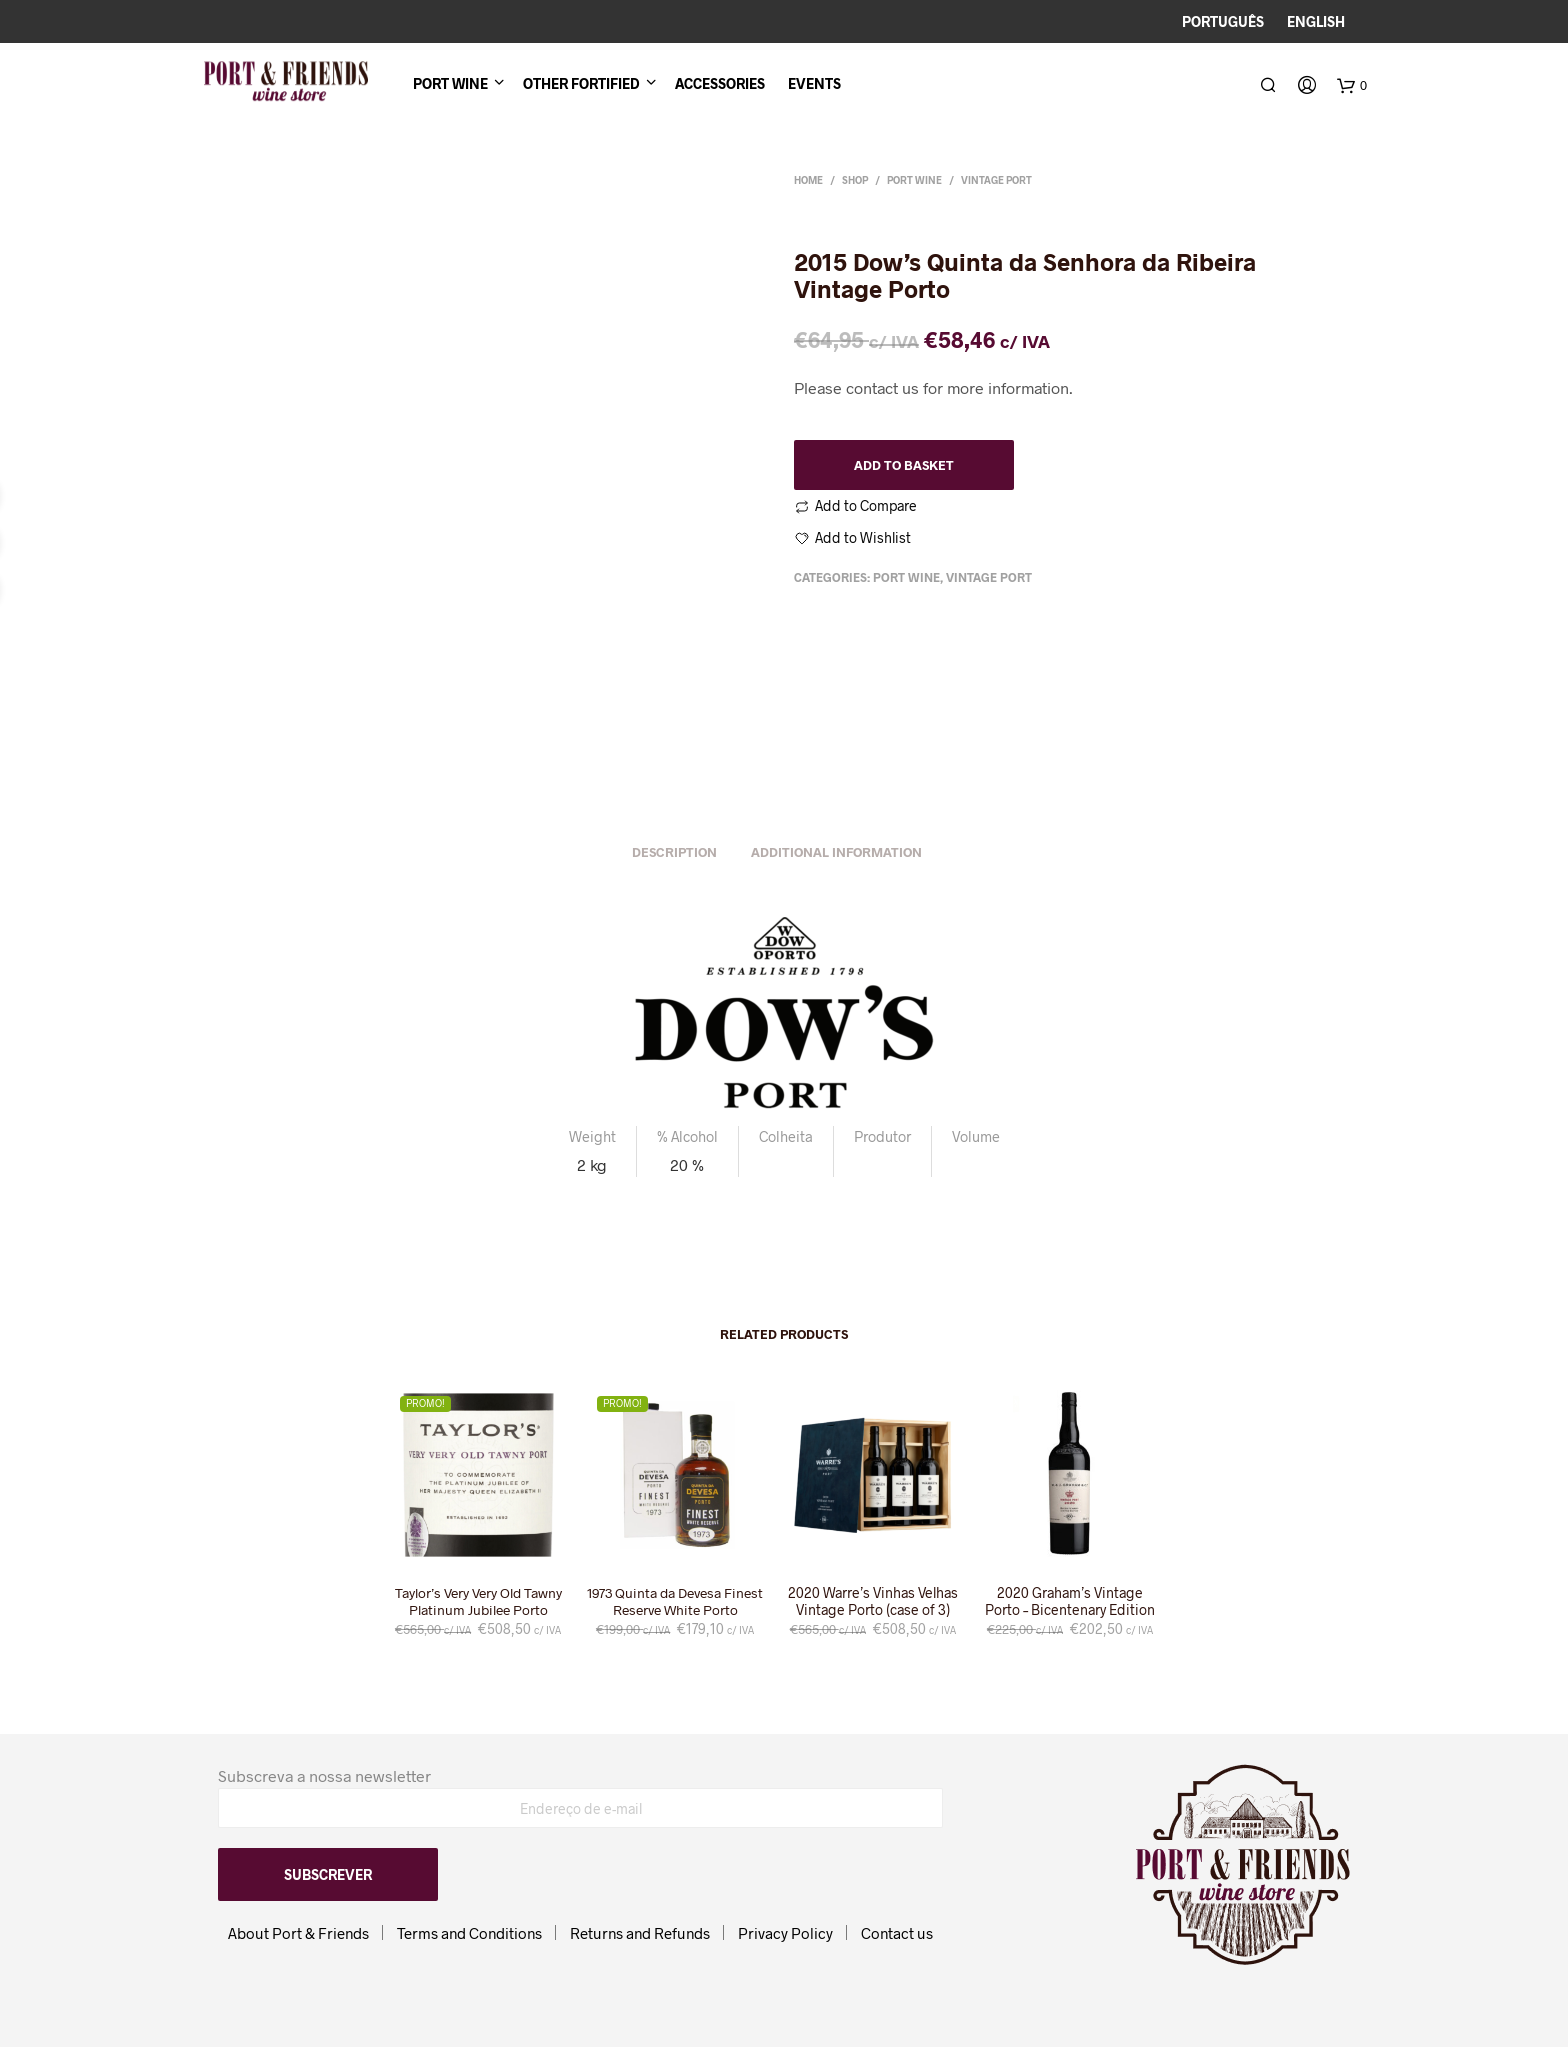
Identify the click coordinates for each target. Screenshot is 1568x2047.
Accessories (720, 85)
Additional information (836, 853)
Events (814, 85)
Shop (855, 180)
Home (808, 180)
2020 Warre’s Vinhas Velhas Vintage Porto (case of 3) (873, 1602)
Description (674, 853)
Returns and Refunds (640, 1933)
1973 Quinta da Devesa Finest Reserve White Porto (675, 1602)
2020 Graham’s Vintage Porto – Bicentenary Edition (1070, 1602)
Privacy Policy (785, 1933)
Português (1223, 21)
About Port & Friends (298, 1933)
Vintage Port (996, 180)
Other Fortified (581, 85)
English (1316, 21)
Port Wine (450, 85)
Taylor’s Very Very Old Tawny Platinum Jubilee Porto (478, 1602)
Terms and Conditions (469, 1933)
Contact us (897, 1933)
